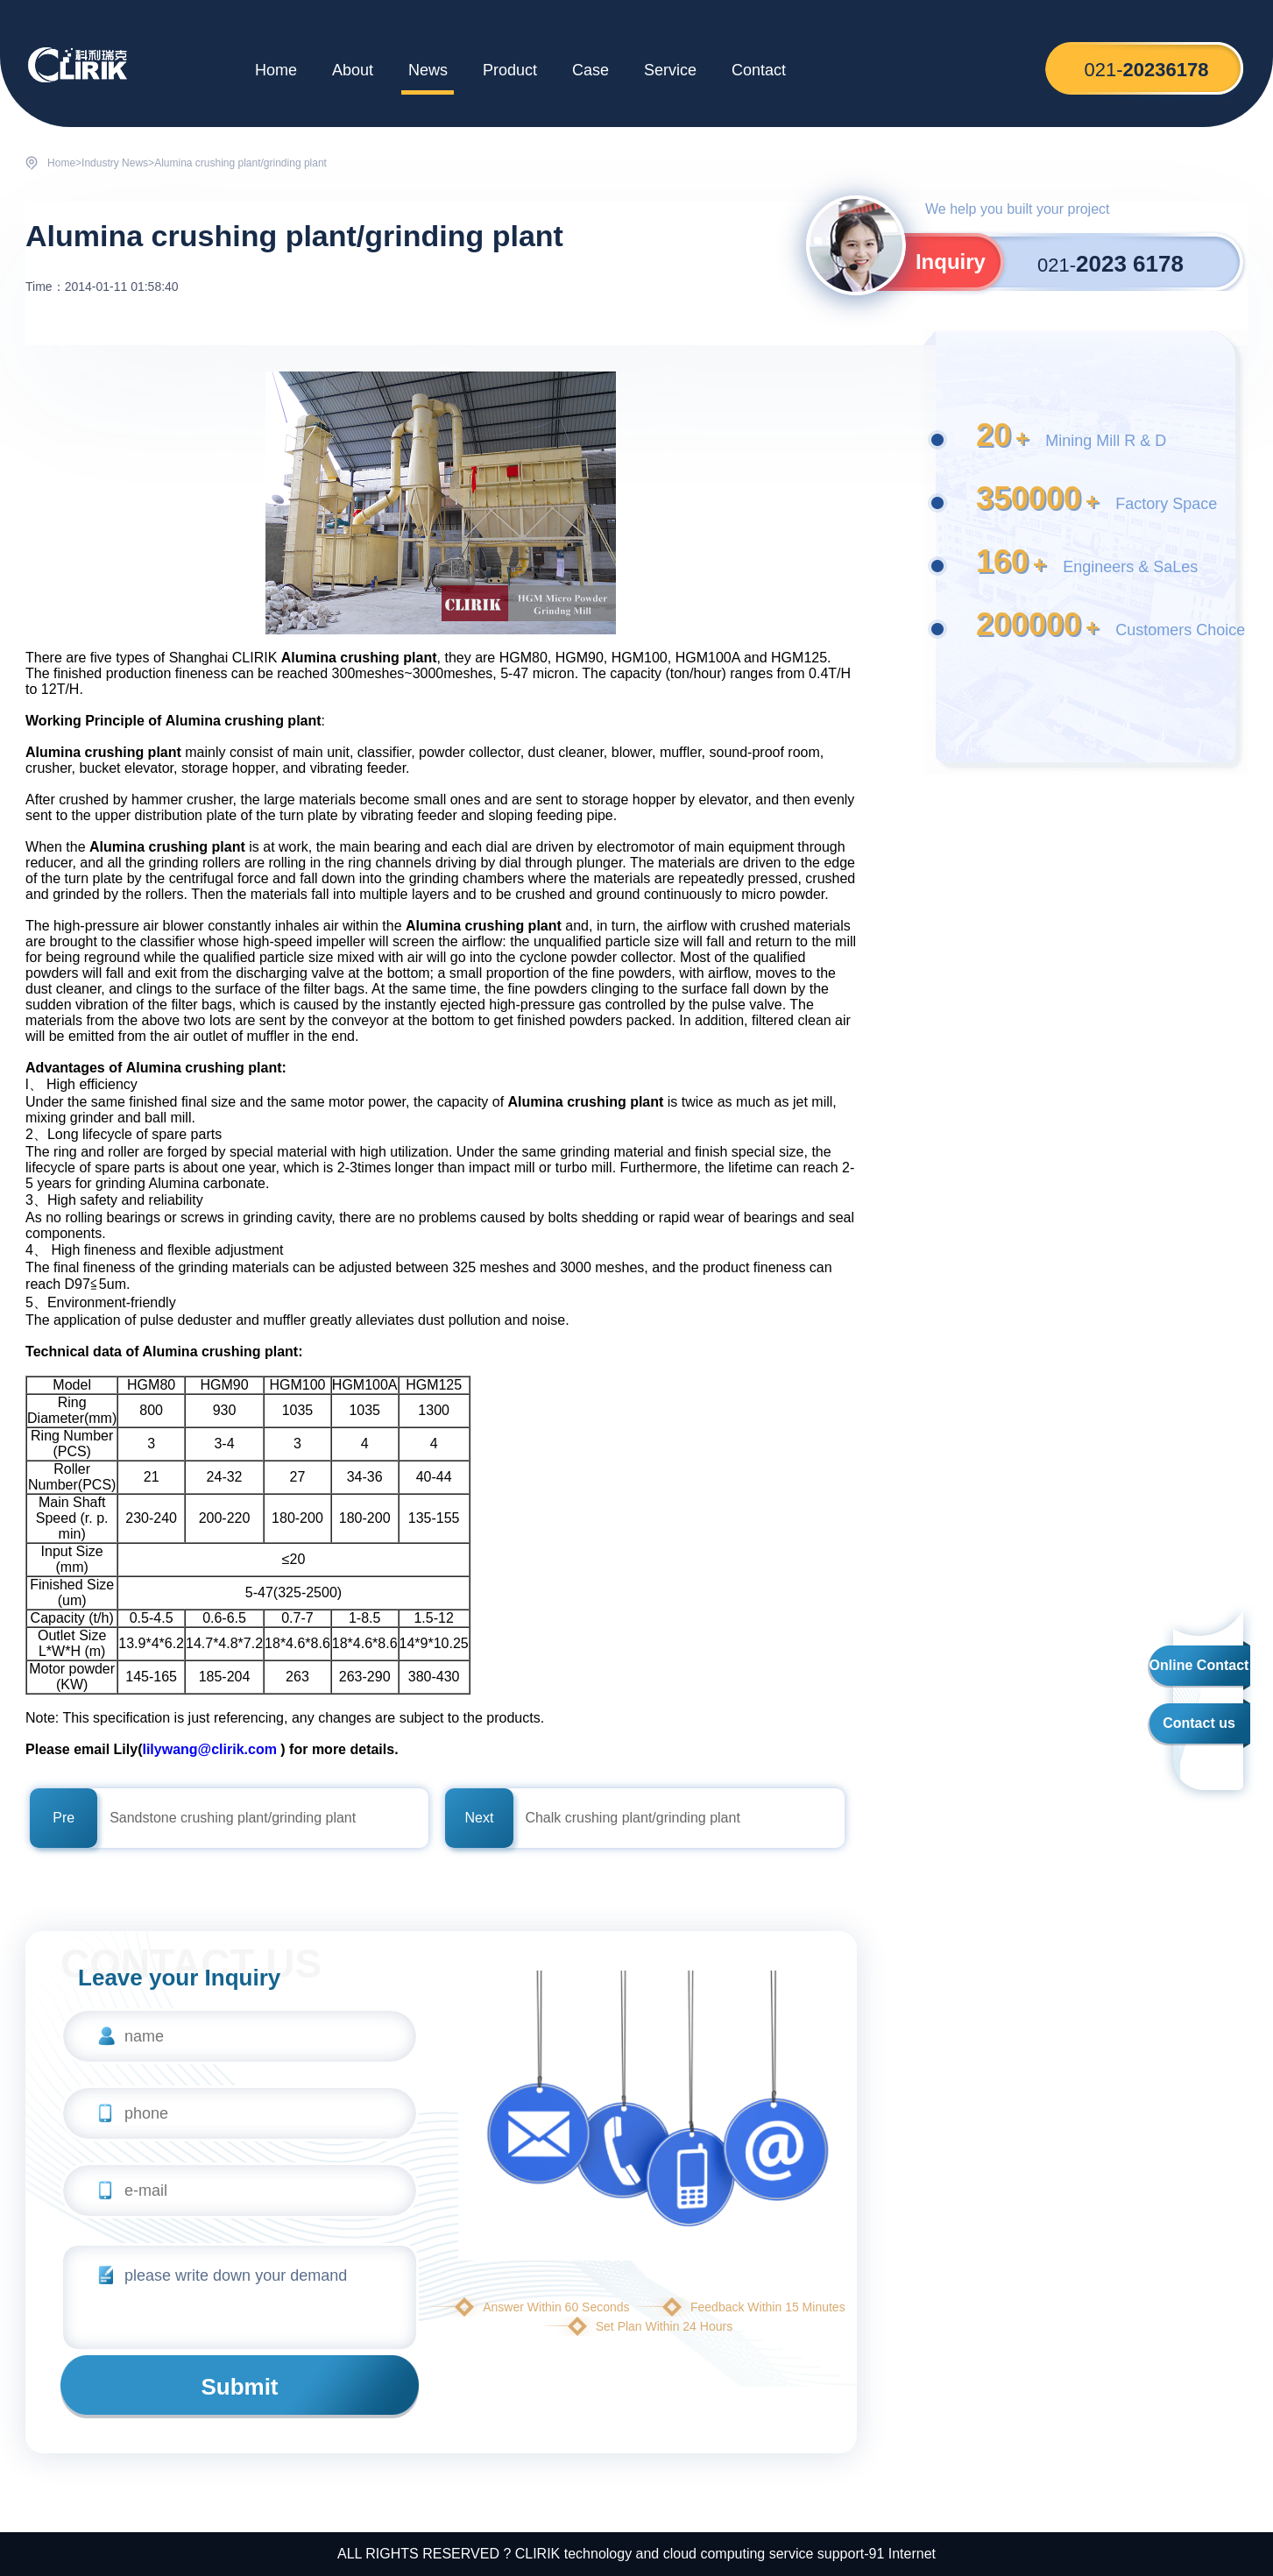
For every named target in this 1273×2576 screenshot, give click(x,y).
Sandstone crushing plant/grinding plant (233, 1817)
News (428, 70)
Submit (239, 2387)
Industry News (114, 163)
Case (590, 70)
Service (670, 70)
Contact (759, 70)
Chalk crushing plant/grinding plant (632, 1817)
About (352, 70)
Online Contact (1199, 1665)
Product (510, 70)
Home (276, 70)
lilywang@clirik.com (209, 1749)
